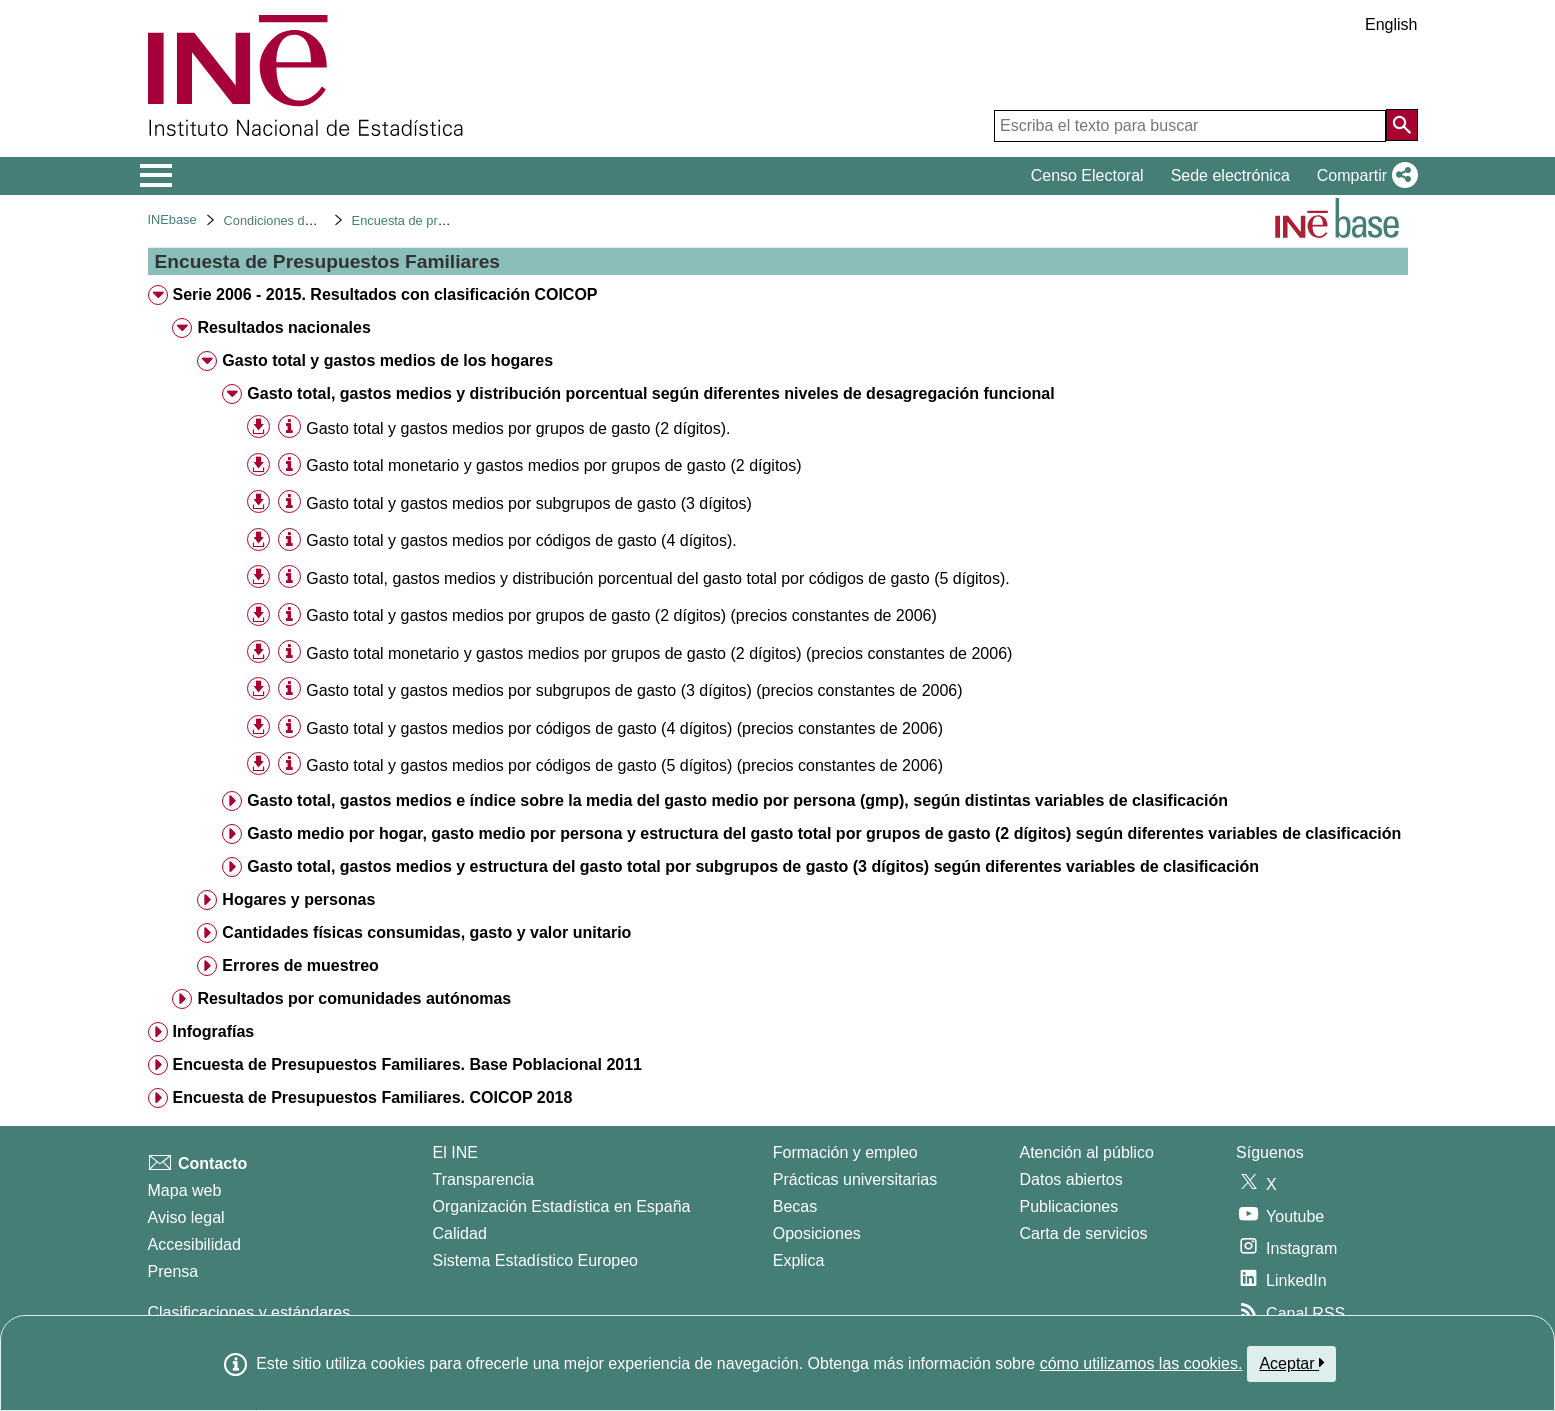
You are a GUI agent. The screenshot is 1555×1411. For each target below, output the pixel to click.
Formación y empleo (845, 1152)
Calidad (460, 1233)
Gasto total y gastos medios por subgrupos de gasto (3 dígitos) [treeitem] (529, 503)
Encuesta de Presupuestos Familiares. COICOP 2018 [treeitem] (372, 1097)
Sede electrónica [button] (1230, 175)
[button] (1363, 176)
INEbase (172, 219)
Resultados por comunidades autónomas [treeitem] (354, 998)
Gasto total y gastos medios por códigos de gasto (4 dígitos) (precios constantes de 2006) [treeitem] (624, 728)
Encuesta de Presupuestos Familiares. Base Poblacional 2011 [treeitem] (407, 1064)
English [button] (1391, 24)
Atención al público (1087, 1152)
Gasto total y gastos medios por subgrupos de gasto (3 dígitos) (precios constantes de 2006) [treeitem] (634, 690)
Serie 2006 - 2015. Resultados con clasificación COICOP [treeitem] (384, 294)
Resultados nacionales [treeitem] (283, 327)
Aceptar (1291, 1363)
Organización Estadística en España (562, 1206)
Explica (799, 1260)
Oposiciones (817, 1233)
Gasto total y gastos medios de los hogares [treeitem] (387, 360)
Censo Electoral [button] (1087, 175)
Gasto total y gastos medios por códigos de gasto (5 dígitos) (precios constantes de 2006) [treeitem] (624, 765)
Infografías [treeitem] (213, 1031)
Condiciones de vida (281, 220)
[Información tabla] (289, 427)
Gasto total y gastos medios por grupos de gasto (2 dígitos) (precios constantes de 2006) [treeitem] (621, 615)
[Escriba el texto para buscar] (1190, 126)
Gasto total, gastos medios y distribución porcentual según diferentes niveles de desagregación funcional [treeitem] (650, 393)
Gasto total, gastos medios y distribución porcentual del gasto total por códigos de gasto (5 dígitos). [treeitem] (658, 578)
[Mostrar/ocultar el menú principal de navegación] (156, 176)
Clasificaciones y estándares (249, 1312)
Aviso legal (186, 1217)
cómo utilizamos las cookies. (1141, 1363)
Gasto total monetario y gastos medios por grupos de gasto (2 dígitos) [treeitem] (553, 465)
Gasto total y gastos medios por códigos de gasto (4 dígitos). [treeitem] (521, 540)
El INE (455, 1152)
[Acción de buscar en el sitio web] (1402, 125)
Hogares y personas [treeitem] (298, 899)
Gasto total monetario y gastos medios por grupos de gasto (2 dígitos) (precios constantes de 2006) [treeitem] (659, 653)
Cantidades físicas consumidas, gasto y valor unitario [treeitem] (426, 932)
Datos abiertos (1071, 1179)
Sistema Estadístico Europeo (535, 1260)
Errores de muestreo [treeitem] (300, 965)
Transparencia (484, 1179)
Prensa (173, 1271)
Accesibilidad (194, 1244)
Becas (795, 1206)
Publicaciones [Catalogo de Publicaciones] (1069, 1206)
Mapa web (185, 1190)
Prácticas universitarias (855, 1179)
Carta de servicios (1084, 1233)
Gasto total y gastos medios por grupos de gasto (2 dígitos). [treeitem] (518, 428)
